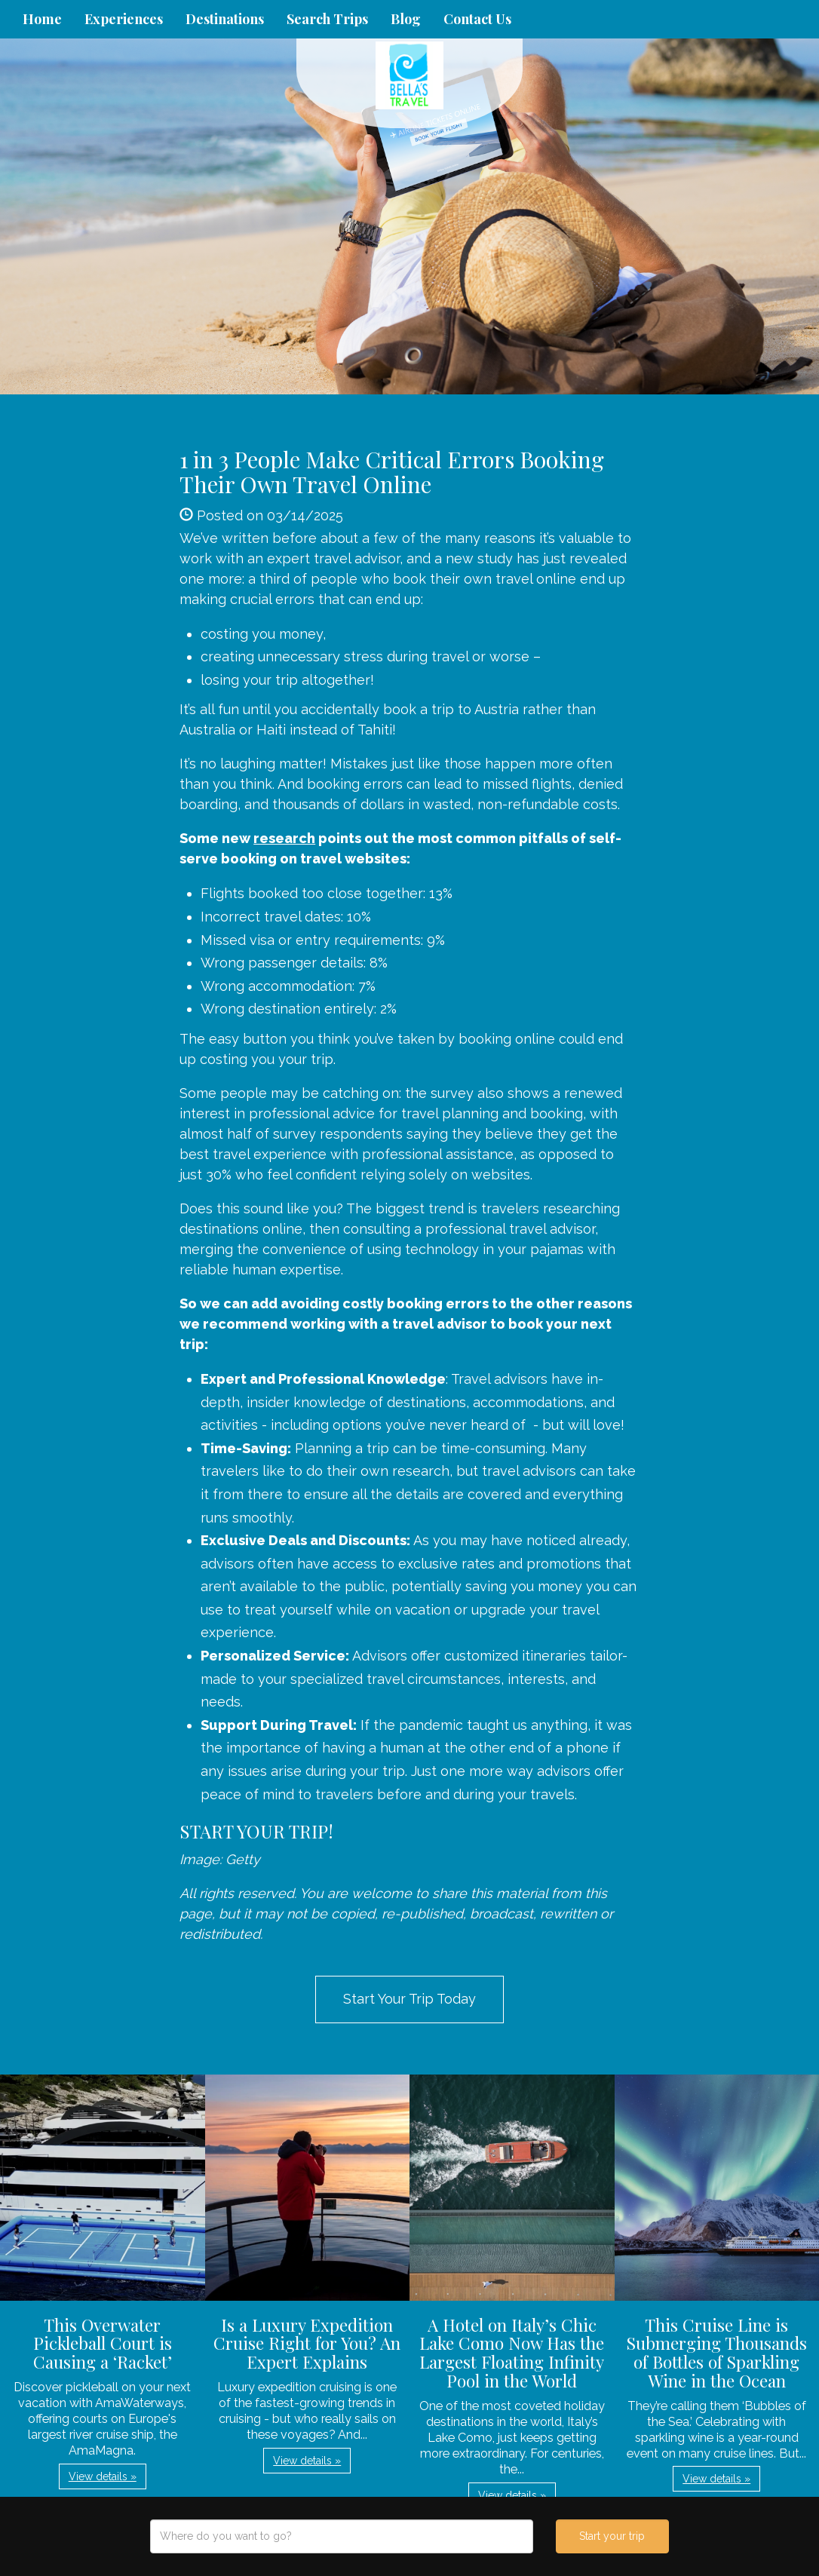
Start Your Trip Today (409, 1999)
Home (42, 19)
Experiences (123, 19)
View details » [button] (102, 2476)
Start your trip (612, 2536)
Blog (406, 19)
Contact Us (477, 19)
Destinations (225, 19)
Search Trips (327, 19)
